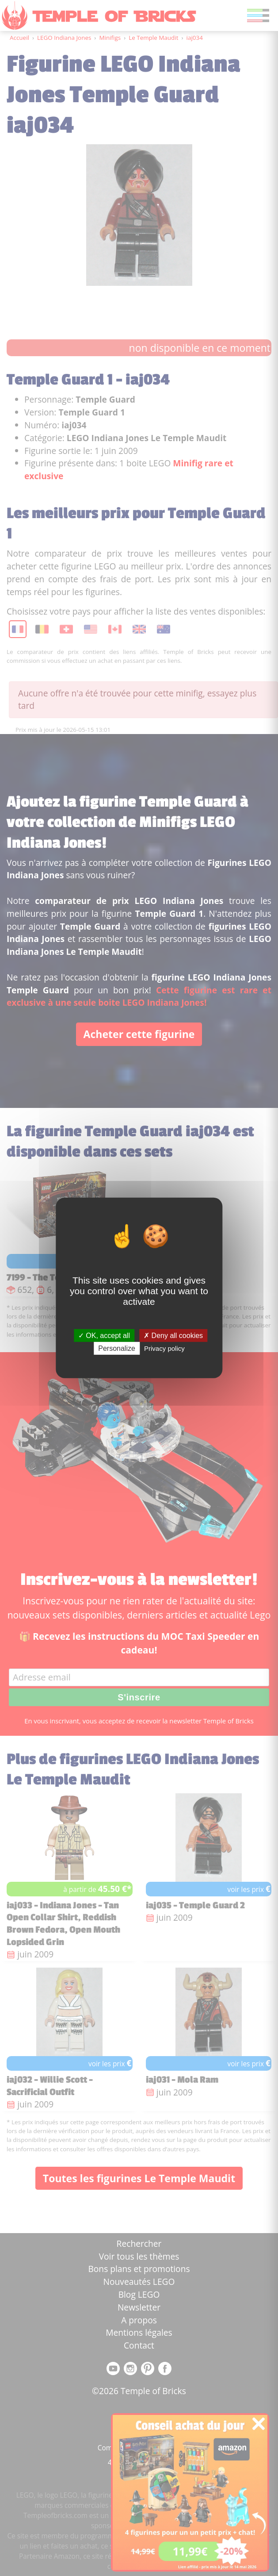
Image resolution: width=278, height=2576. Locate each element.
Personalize (116, 1348)
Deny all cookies (173, 1335)
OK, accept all (104, 1335)
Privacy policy (164, 1348)
